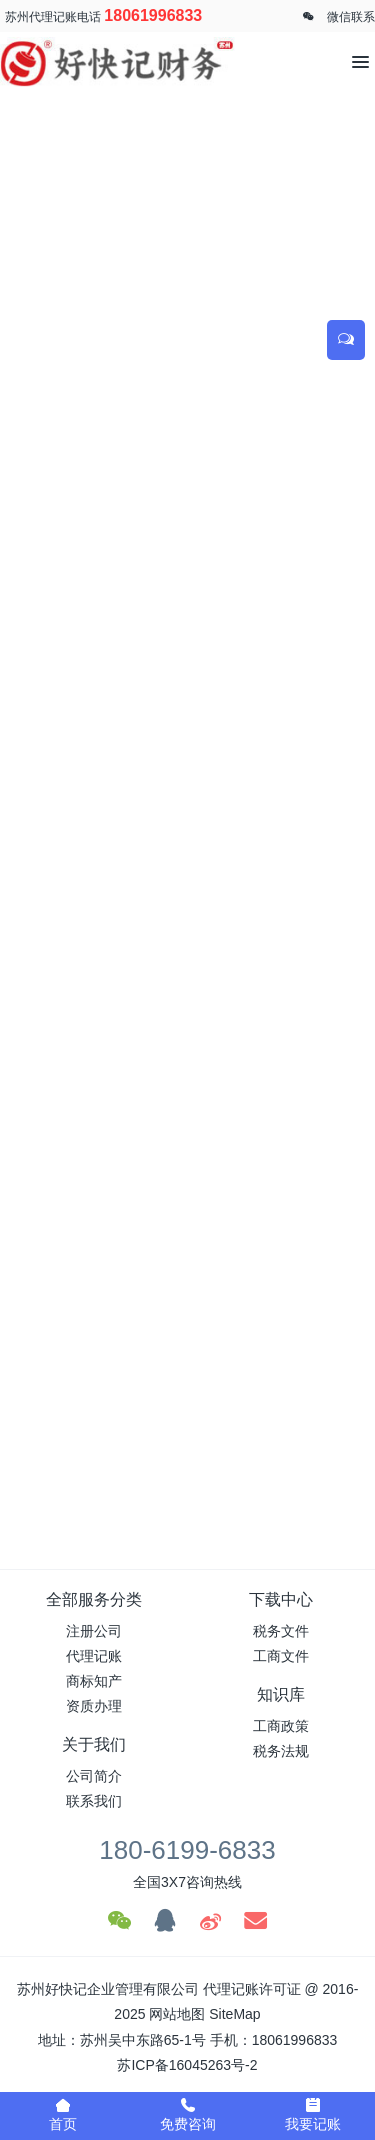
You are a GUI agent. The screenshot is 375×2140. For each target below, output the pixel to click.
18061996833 (153, 15)
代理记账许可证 (252, 1989)
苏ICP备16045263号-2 (187, 2065)
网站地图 (177, 2014)
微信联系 (351, 17)
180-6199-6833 (187, 1850)
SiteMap (234, 2014)
